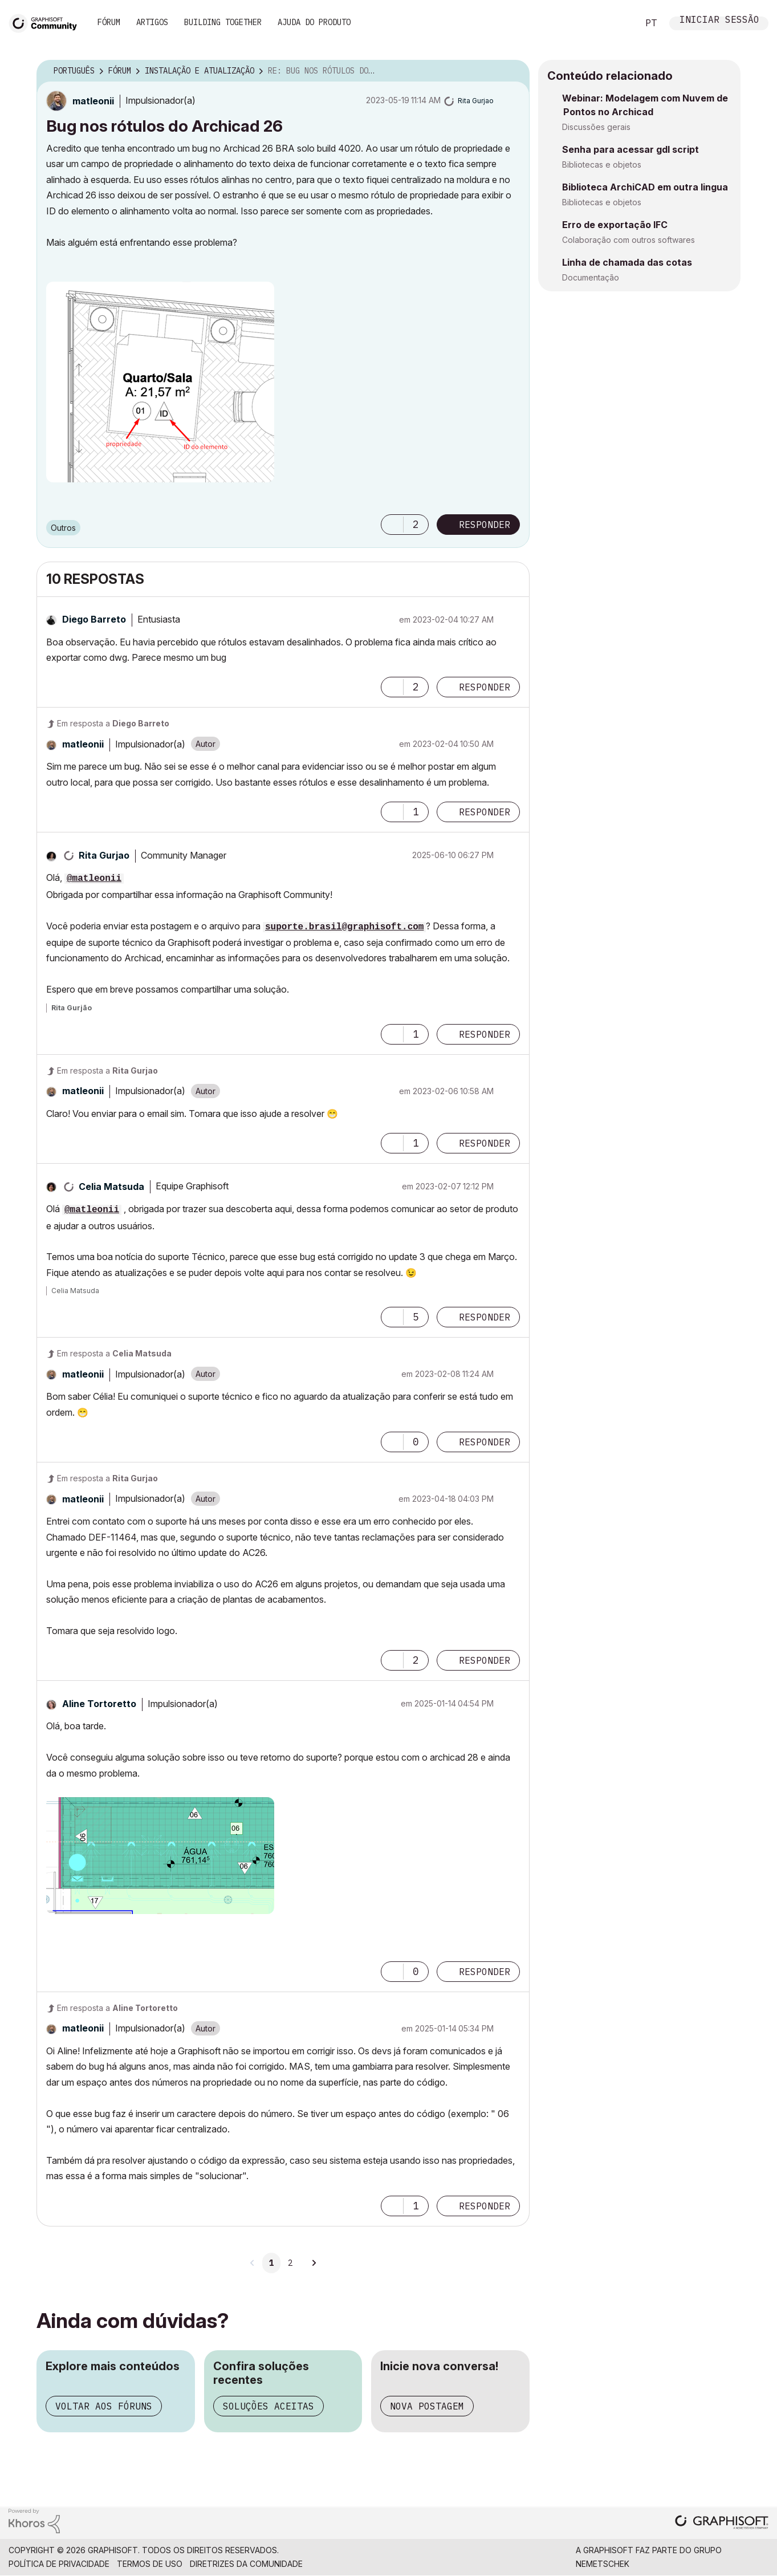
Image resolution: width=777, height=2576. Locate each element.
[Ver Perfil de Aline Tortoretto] (99, 1703)
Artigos (152, 22)
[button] (160, 382)
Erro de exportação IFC (615, 224)
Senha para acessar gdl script (630, 149)
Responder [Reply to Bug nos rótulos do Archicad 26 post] (484, 524)
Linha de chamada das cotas (627, 262)
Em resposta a (113, 723)
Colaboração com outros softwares (628, 240)
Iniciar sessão (719, 21)
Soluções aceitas (268, 2406)
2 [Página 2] (290, 2263)
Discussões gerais (596, 127)
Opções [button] (513, 71)
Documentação (590, 277)
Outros (63, 528)
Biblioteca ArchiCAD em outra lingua (645, 187)
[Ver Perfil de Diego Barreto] (94, 619)
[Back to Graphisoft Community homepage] (47, 22)
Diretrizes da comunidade (246, 2564)
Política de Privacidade (59, 2564)
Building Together (223, 22)
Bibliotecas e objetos (601, 164)
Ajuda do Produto (314, 22)
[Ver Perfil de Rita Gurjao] (476, 100)
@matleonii (94, 878)
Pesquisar (616, 23)
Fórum (108, 22)
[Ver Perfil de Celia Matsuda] (111, 1186)
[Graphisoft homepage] (721, 2523)
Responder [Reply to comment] (484, 687)
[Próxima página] (313, 2263)
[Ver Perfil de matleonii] (93, 101)
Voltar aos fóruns (103, 2406)
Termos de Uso (149, 2564)
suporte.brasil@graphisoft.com (344, 927)
